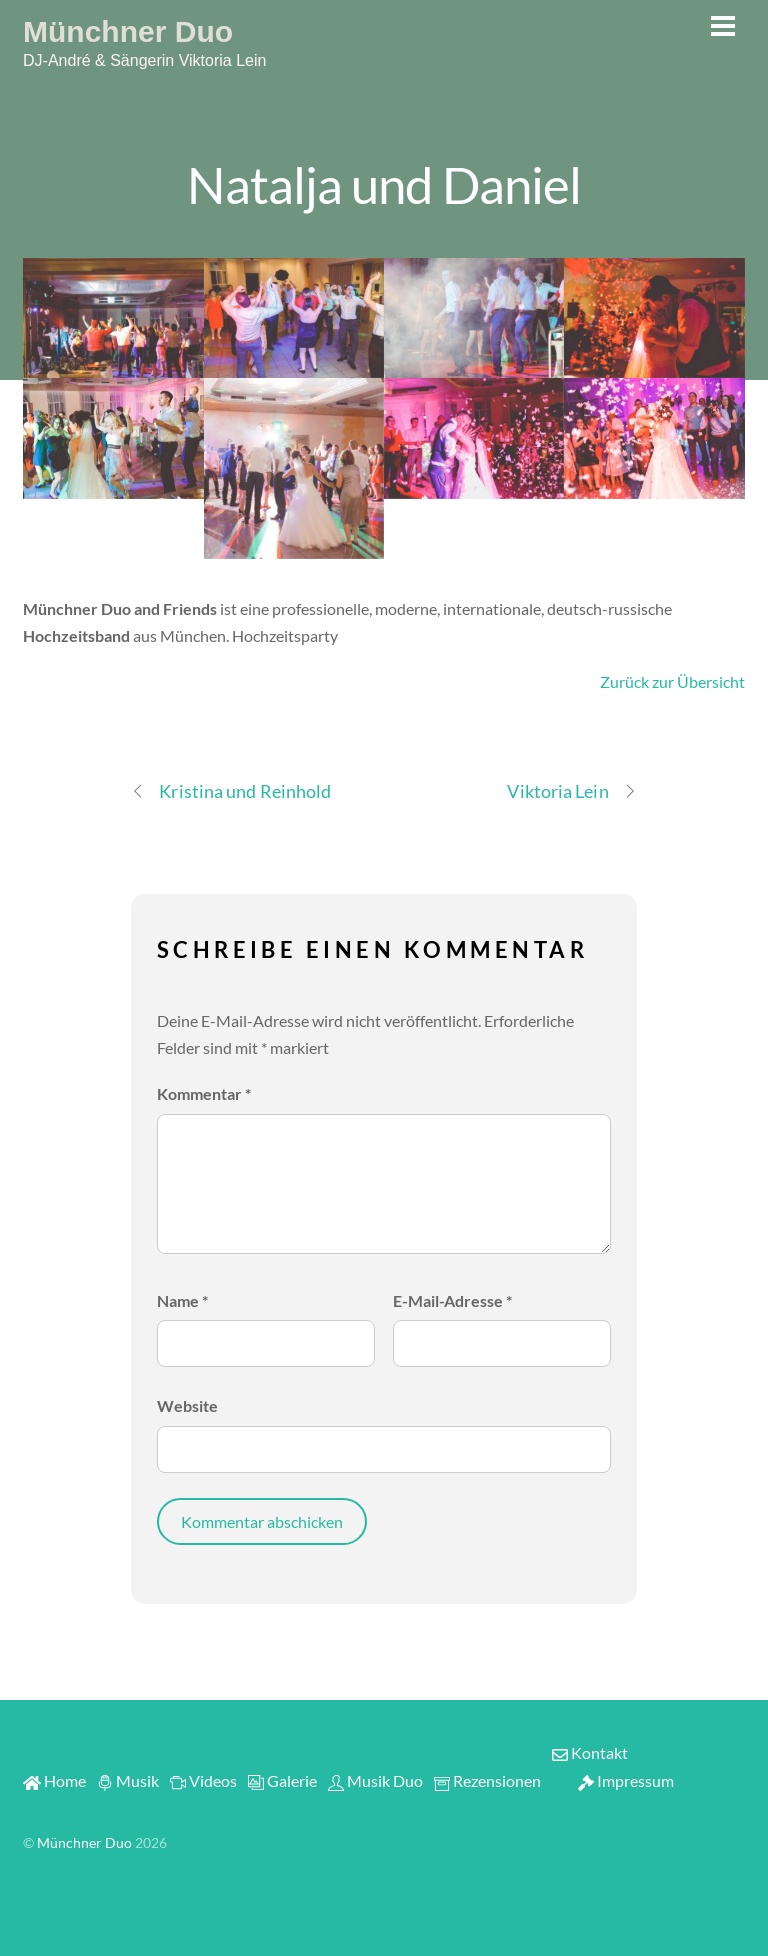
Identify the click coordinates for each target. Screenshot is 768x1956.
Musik (128, 1780)
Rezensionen (487, 1780)
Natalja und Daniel (384, 184)
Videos (203, 1780)
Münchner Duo (84, 1843)
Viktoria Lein (571, 791)
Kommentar (204, 1093)
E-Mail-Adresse (452, 1300)
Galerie (282, 1780)
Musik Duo (375, 1780)
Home (54, 1780)
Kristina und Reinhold (231, 791)
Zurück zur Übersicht (672, 681)
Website (187, 1405)
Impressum (626, 1780)
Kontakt (590, 1752)
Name (182, 1300)
